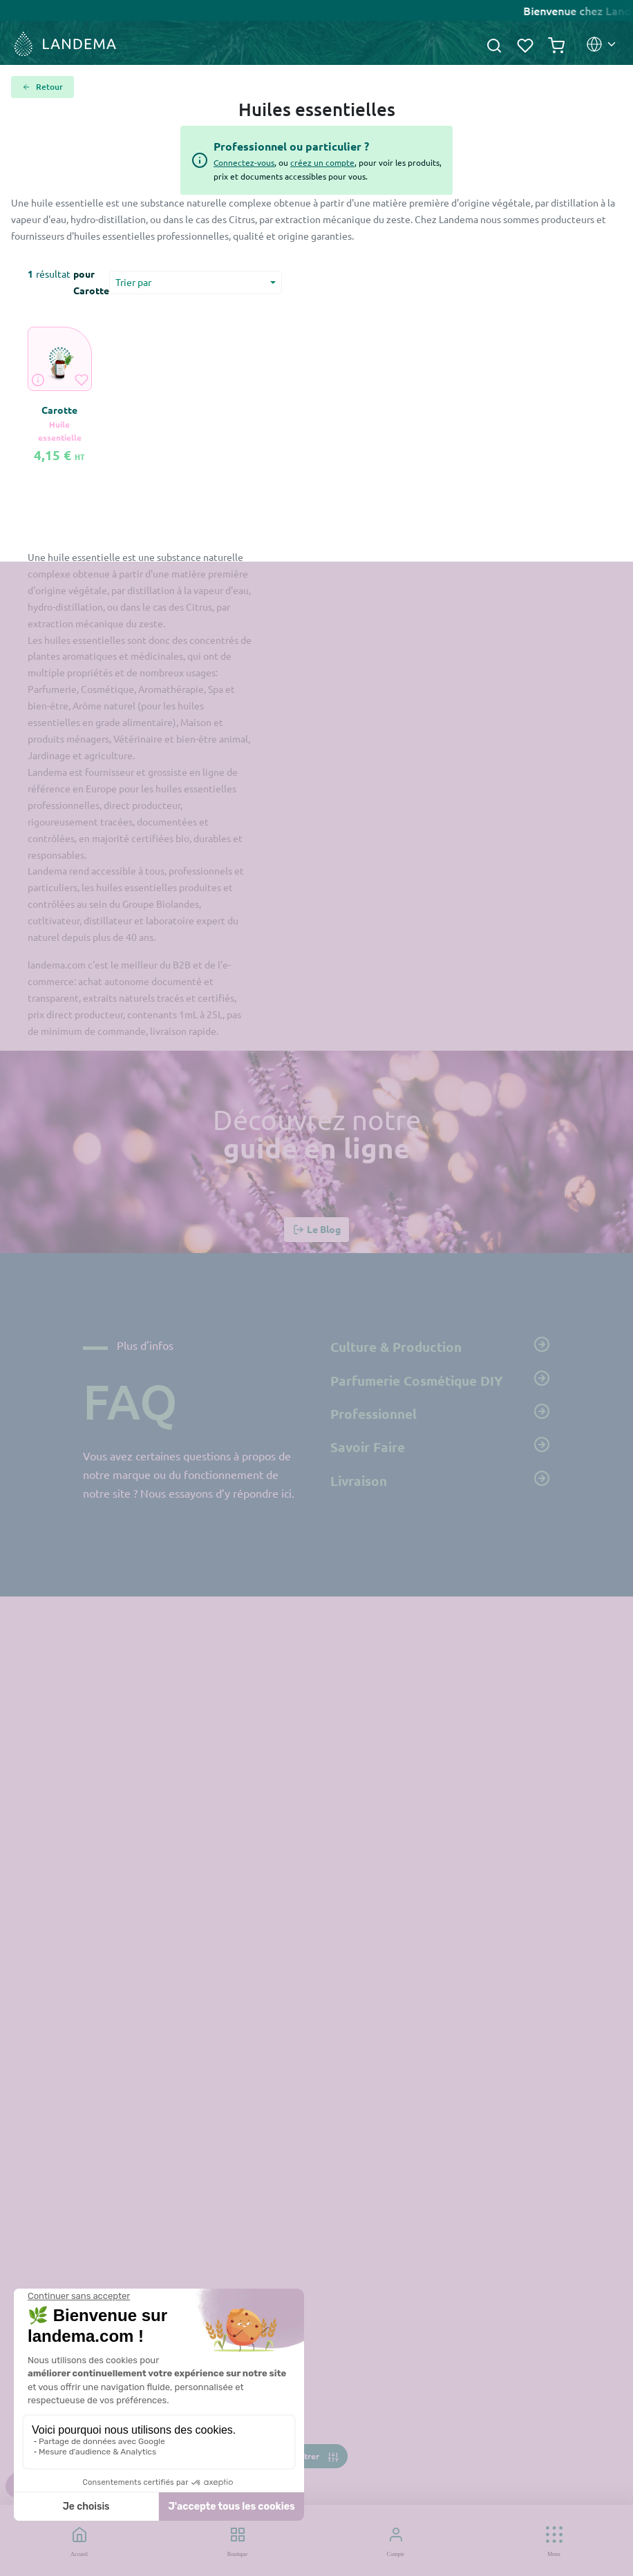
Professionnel (440, 1412)
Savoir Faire (440, 1446)
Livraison (440, 1479)
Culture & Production (440, 1345)
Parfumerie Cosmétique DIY (440, 1379)
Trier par (133, 282)
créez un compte (322, 162)
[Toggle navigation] (316, 2456)
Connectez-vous (244, 162)
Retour (42, 87)
